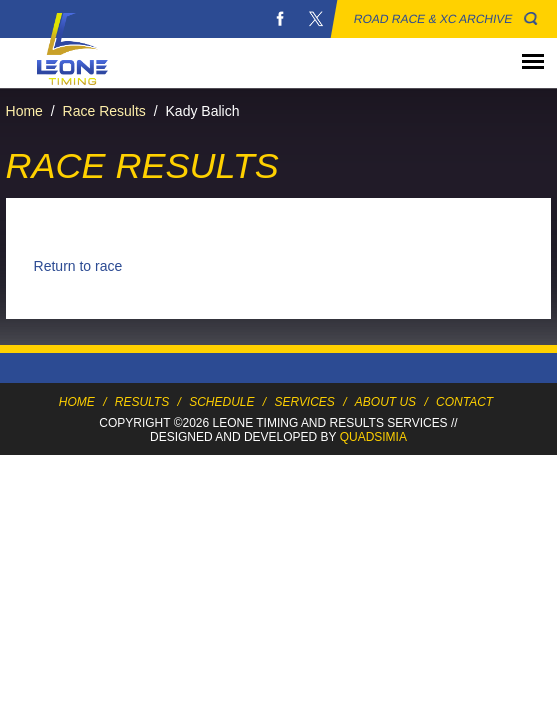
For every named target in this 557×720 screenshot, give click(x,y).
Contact (464, 402)
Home (24, 111)
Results (142, 402)
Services (304, 402)
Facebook (280, 19)
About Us (385, 402)
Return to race (78, 266)
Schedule (221, 402)
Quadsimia (373, 437)
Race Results (104, 111)
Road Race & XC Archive (433, 19)
